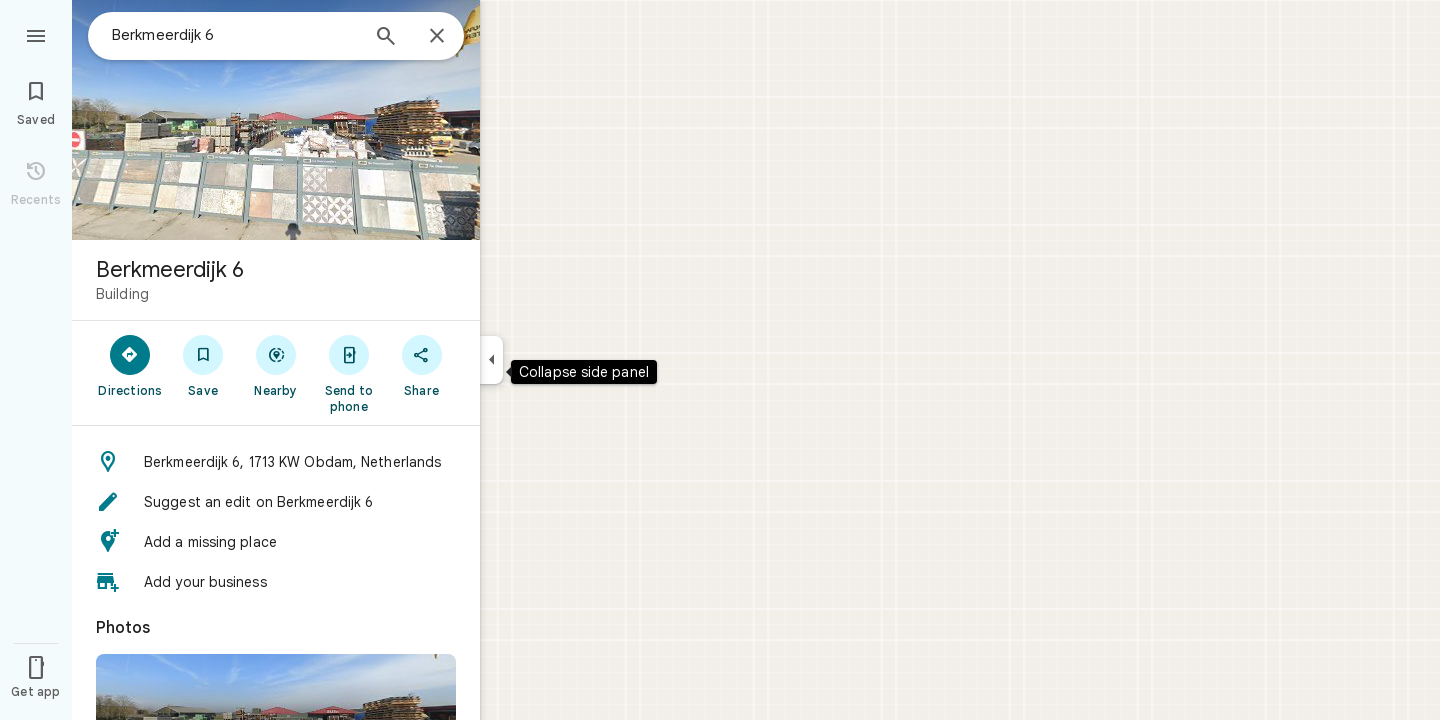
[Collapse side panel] (491, 360)
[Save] (203, 365)
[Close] (437, 37)
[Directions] (130, 365)
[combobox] (235, 35)
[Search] (386, 38)
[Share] (421, 365)
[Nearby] (276, 365)
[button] (276, 462)
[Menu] (36, 34)
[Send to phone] (348, 373)
